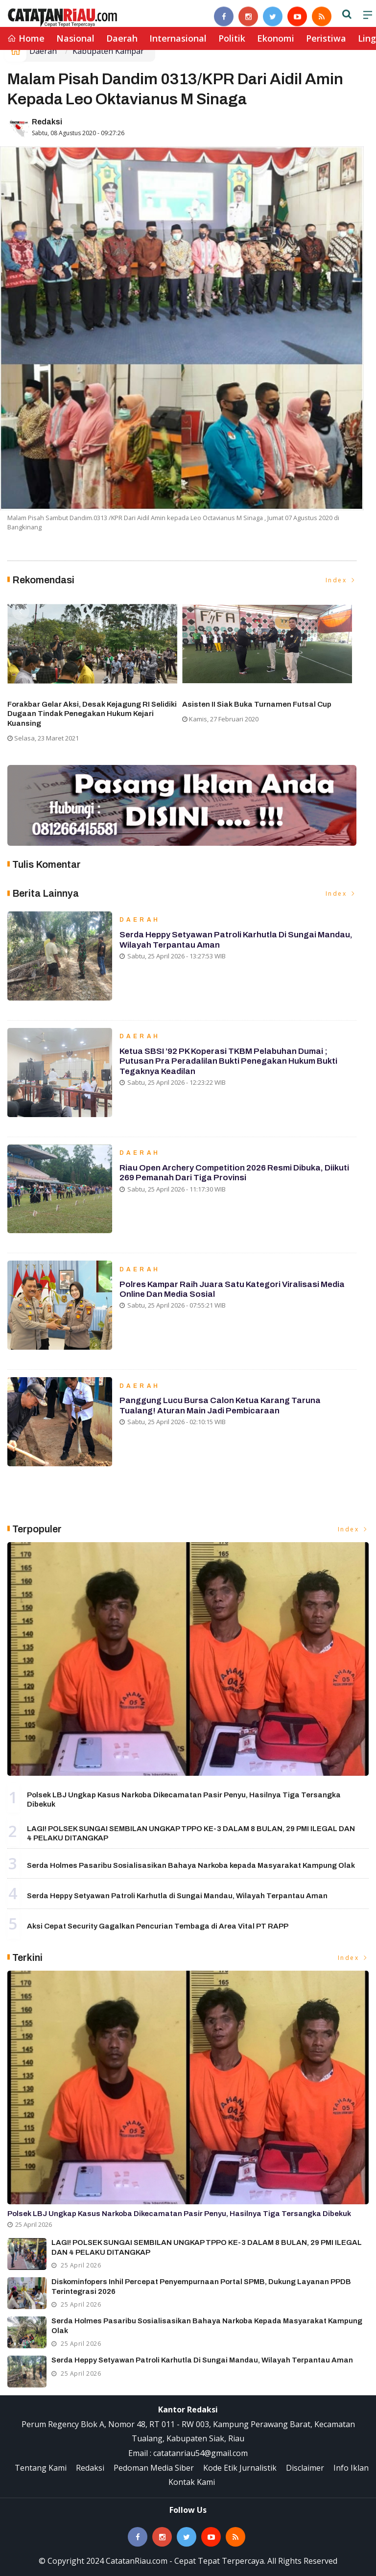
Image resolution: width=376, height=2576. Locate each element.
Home (26, 38)
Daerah (122, 38)
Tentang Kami (41, 2467)
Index (341, 580)
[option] (94, 671)
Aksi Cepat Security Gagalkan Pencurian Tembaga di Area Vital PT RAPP (157, 1926)
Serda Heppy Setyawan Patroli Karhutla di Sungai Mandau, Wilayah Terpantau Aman (177, 1896)
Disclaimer (305, 2467)
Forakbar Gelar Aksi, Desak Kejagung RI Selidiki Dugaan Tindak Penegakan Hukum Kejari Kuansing (92, 713)
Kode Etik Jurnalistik (240, 2467)
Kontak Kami (191, 2482)
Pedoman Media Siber (154, 2467)
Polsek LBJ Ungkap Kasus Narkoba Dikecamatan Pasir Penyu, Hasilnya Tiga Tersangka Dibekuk (179, 2214)
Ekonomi (275, 38)
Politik (231, 38)
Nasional (75, 38)
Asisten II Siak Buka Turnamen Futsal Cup (256, 704)
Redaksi (47, 122)
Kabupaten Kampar (108, 51)
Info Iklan (351, 2467)
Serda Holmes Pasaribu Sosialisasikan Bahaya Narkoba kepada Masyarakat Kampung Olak (191, 1865)
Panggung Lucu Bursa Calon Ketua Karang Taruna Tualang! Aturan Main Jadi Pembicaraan (219, 1405)
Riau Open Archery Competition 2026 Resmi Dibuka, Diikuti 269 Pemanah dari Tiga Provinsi (234, 1172)
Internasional (178, 38)
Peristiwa (326, 38)
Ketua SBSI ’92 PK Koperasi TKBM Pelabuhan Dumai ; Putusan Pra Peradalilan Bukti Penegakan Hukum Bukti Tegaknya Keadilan (228, 1061)
